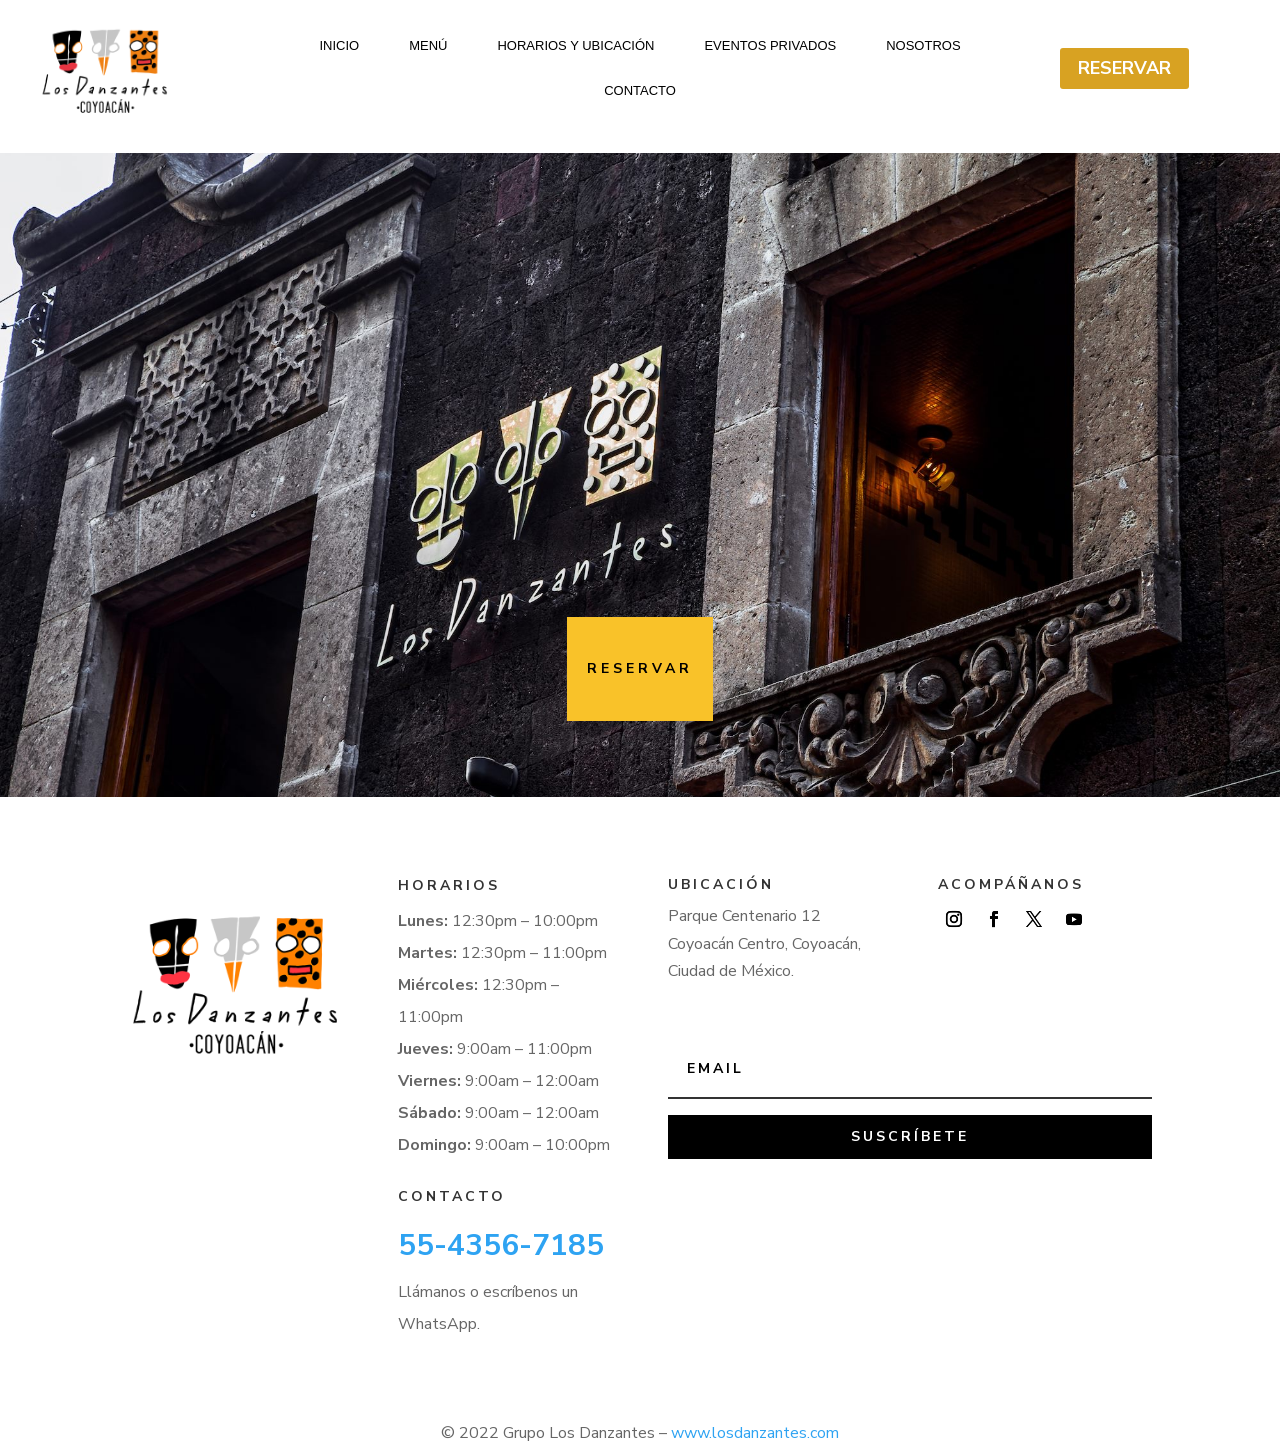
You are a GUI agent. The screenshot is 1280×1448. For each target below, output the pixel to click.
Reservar (1124, 68)
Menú (428, 46)
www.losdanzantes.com (755, 1416)
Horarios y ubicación (575, 46)
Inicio (339, 46)
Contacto (640, 91)
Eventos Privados (770, 46)
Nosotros (923, 46)
